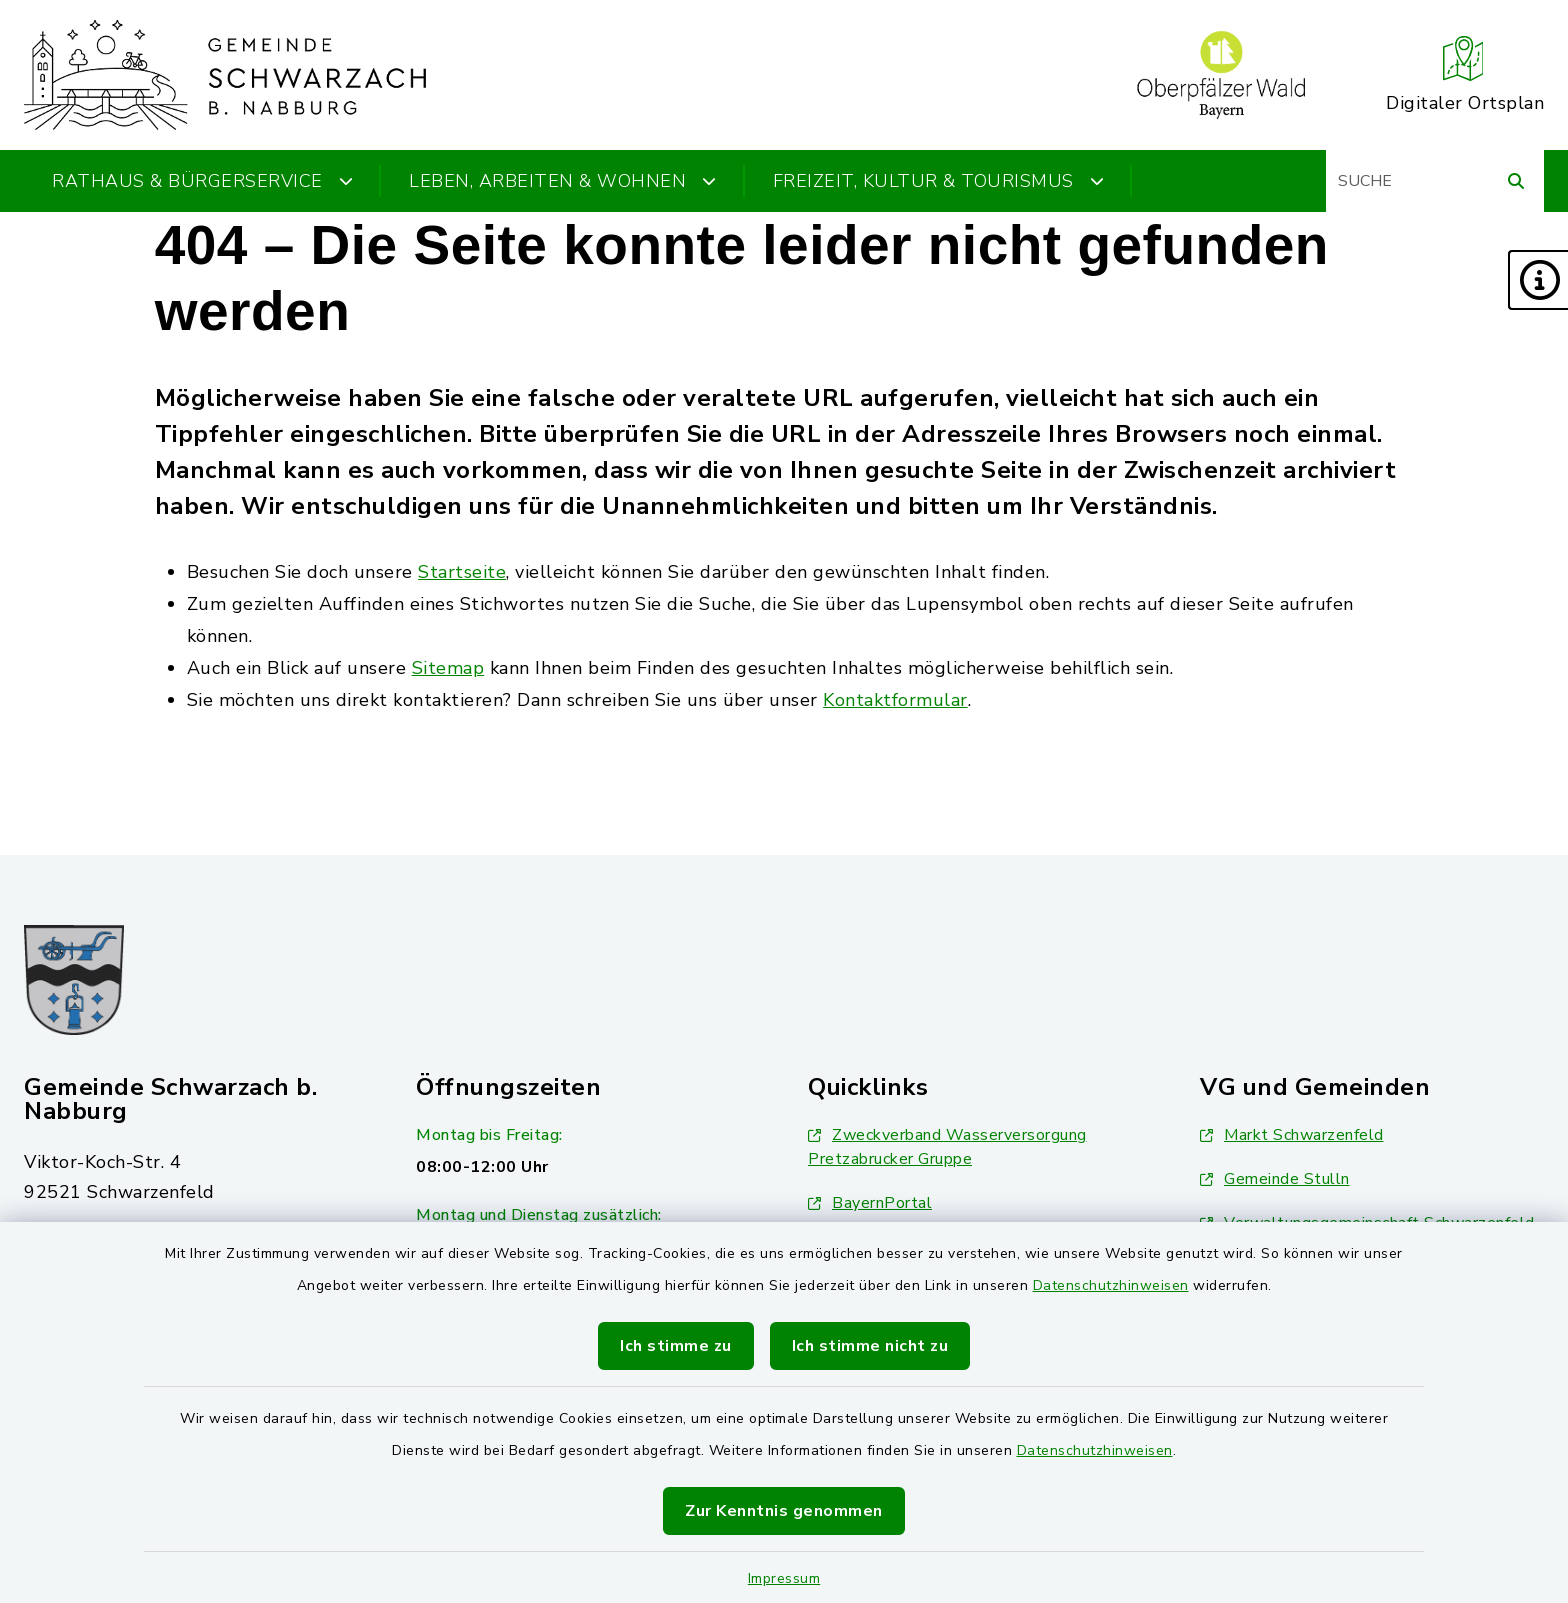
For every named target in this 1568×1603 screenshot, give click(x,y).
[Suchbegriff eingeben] (1435, 181)
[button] (1538, 280)
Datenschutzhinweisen (1111, 1285)
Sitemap (448, 668)
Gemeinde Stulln (1275, 1179)
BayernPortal (870, 1203)
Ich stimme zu (676, 1346)
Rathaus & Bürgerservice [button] (202, 181)
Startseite (462, 572)
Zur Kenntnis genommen (784, 1511)
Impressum (784, 1578)
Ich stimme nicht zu (870, 1346)
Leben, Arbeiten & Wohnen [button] (563, 181)
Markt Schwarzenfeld (1292, 1135)
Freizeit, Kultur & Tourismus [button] (939, 181)
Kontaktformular (895, 700)
